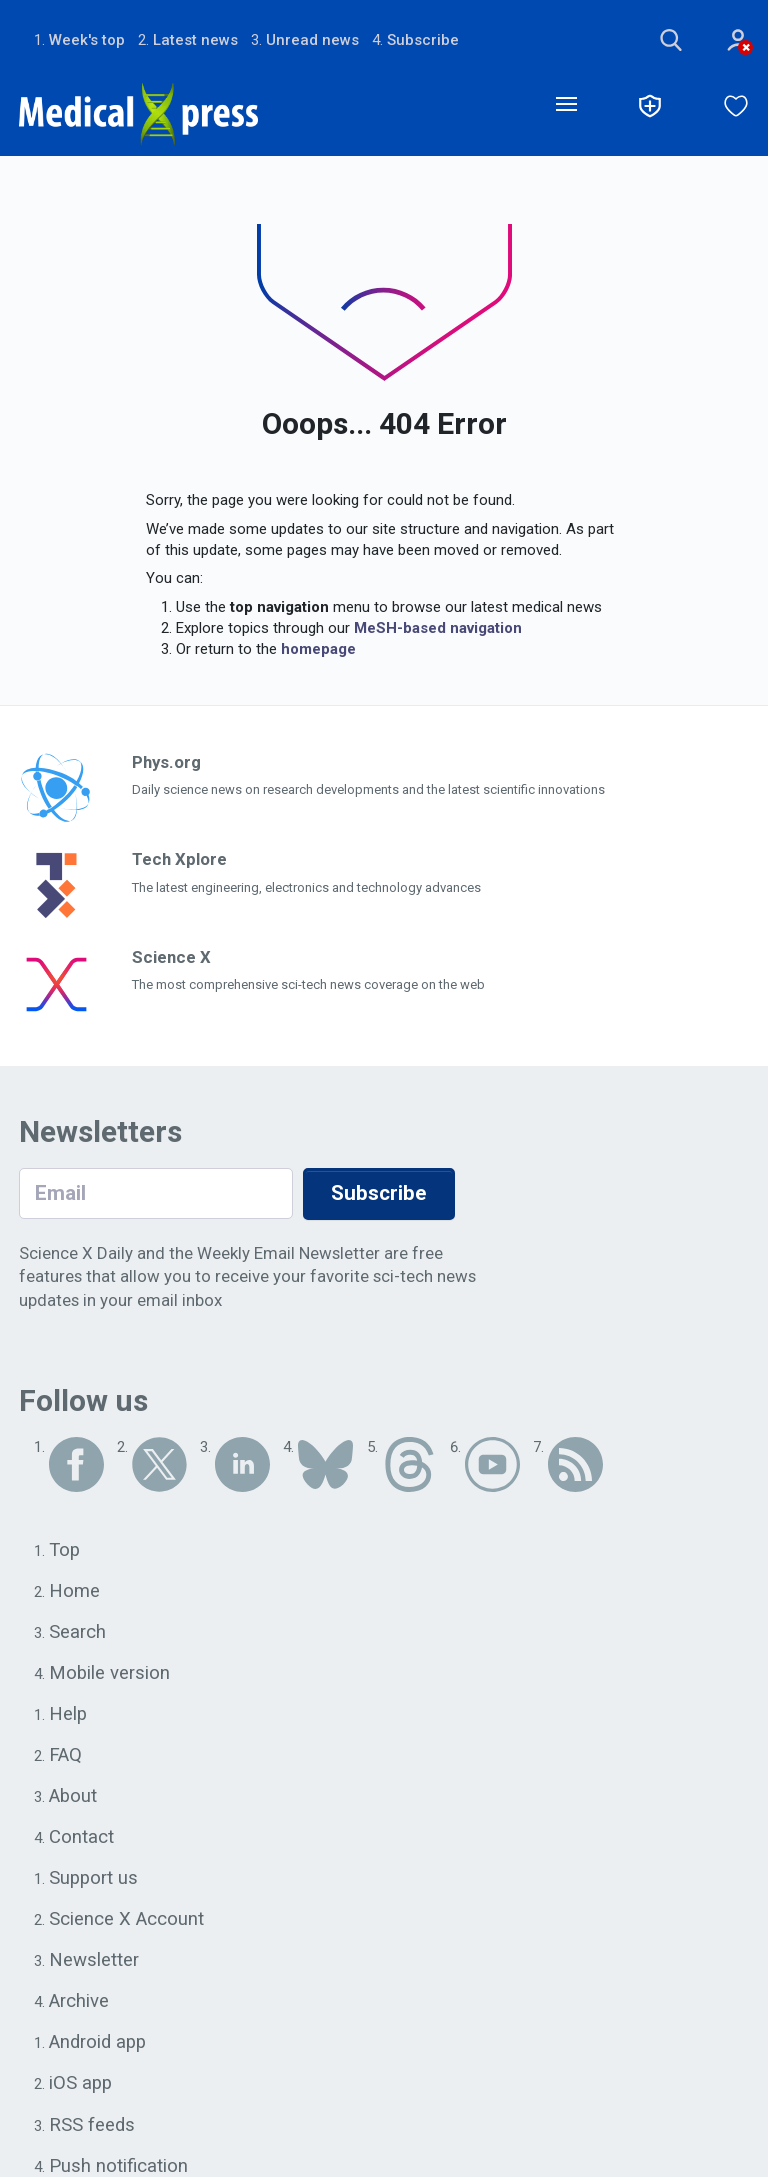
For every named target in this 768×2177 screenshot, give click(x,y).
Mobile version (110, 1674)
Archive (79, 2004)
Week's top (87, 40)
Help (68, 1716)
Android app (98, 2046)
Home (74, 1592)
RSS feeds (92, 2128)
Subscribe (423, 40)
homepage (318, 649)
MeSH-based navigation (438, 628)
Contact (81, 1839)
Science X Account (126, 1922)
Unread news (312, 40)
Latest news (195, 40)
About (73, 1798)
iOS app (81, 2087)
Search (77, 1633)
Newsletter (94, 1963)
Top (65, 1551)
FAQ (65, 1757)
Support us (94, 1881)
